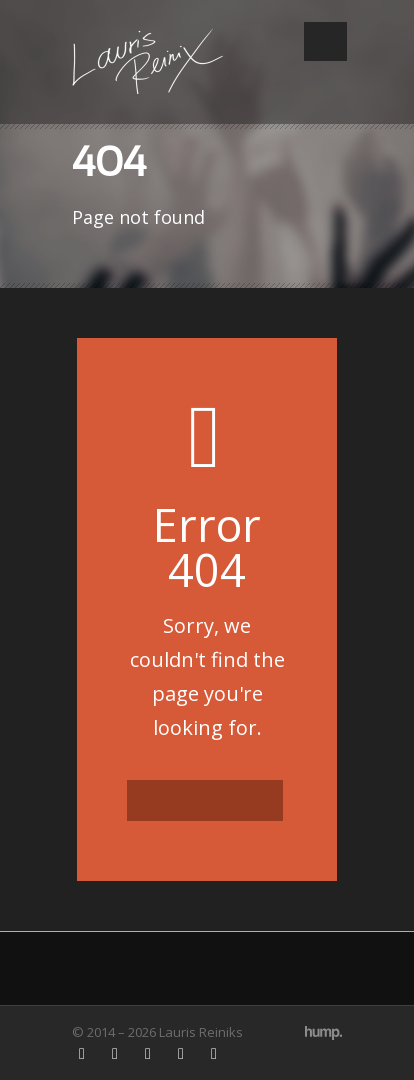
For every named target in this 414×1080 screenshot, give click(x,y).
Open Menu (325, 41)
